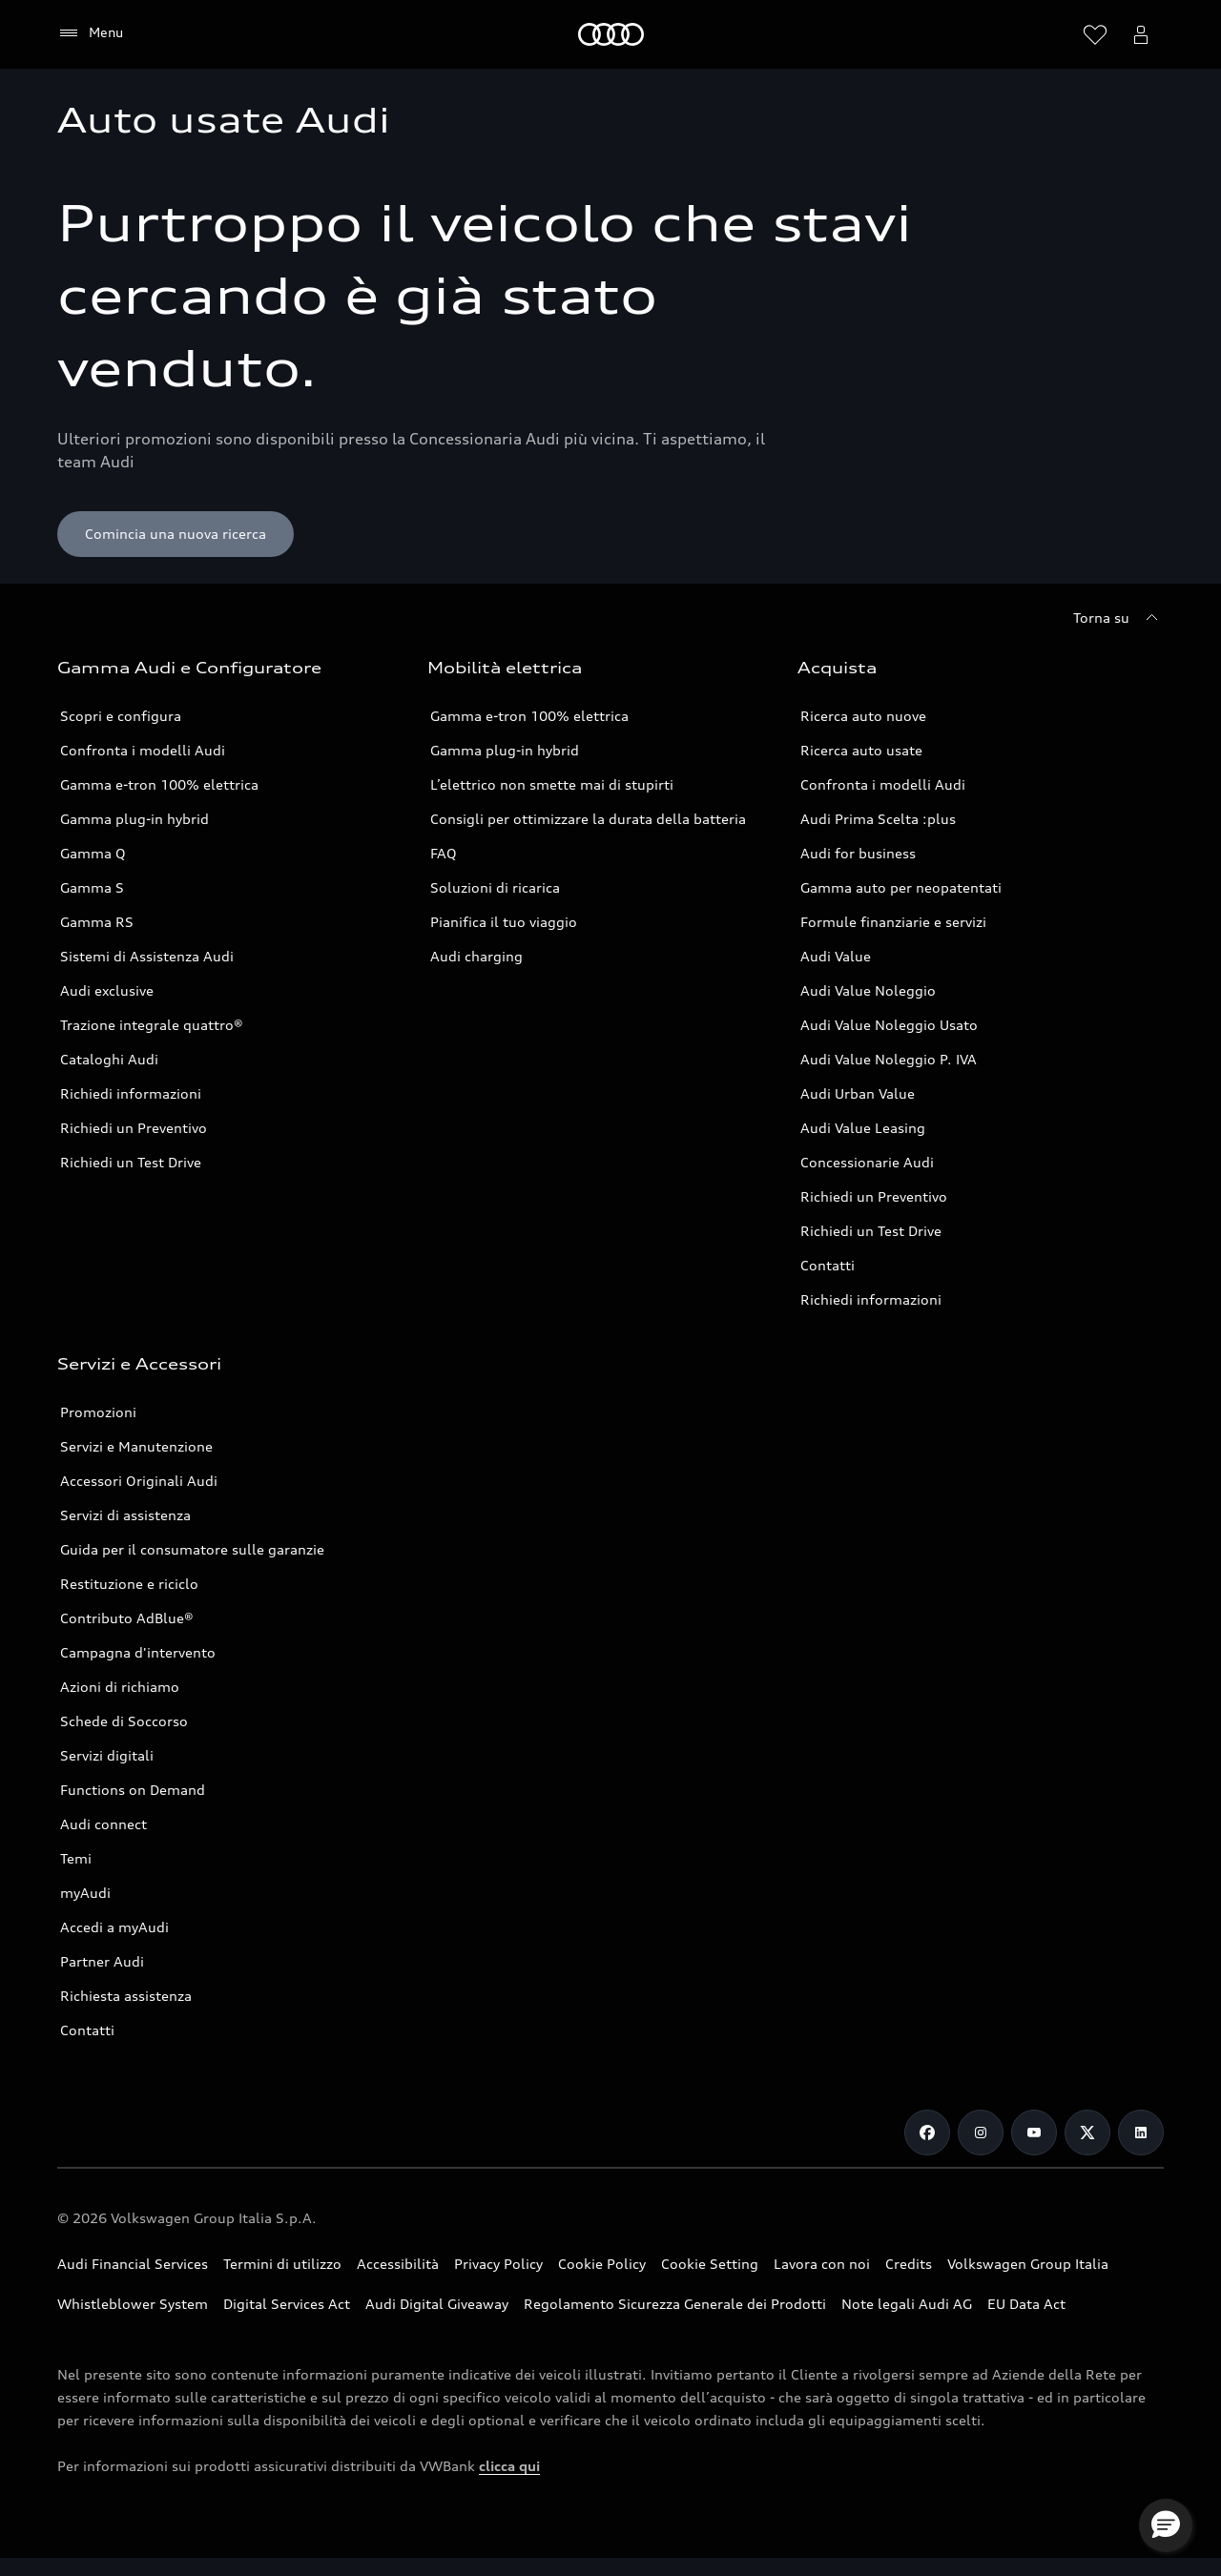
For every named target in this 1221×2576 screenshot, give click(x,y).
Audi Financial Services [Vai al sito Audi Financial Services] (132, 2264)
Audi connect (103, 1824)
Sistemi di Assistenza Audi (147, 956)
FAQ (443, 853)
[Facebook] (927, 2132)
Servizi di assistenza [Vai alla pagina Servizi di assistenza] (125, 1515)
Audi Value (835, 956)
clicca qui (509, 2466)
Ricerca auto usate (861, 750)
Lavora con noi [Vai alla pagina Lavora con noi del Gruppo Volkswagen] (822, 2264)
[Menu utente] (1141, 34)
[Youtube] (1034, 2132)
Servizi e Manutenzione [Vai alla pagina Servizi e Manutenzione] (136, 1446)
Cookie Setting (709, 2264)
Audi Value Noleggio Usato (889, 1025)
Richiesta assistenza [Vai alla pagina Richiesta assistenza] (126, 1996)
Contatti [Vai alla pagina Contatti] (827, 1265)
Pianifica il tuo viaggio (503, 922)
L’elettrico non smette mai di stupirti (551, 784)
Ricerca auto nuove (863, 716)
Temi (76, 1858)
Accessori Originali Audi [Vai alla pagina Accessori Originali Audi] (138, 1481)
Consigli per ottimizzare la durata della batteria (588, 819)
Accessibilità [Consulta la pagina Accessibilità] (398, 2264)
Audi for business (858, 853)
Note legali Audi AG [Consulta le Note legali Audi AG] (906, 2304)
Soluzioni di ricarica (495, 887)
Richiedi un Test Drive (130, 1162)
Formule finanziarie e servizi (893, 922)
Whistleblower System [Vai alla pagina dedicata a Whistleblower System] (132, 2304)
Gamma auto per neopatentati (901, 887)
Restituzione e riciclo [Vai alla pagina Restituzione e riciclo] (129, 1584)
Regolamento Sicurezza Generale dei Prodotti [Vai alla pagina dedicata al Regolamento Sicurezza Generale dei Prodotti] (675, 2304)
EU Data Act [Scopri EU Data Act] (1026, 2304)
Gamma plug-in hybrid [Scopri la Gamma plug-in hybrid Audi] (134, 819)
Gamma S (92, 887)
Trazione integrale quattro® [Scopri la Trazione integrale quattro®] (151, 1025)
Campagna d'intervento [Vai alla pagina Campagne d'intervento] (138, 1652)
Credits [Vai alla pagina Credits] (908, 2264)
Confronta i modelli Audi (142, 750)
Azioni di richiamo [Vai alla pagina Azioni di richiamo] (119, 1687)
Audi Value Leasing (862, 1128)
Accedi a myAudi (114, 1927)
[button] (1165, 2525)
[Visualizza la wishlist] (1095, 34)
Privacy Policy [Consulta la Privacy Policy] (498, 2264)
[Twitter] (1087, 2132)
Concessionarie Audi (867, 1162)
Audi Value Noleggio (868, 990)
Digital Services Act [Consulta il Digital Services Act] (286, 2304)
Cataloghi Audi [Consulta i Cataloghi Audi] (109, 1059)
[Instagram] (981, 2132)
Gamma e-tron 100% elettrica (159, 784)
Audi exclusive (107, 990)
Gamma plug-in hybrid (504, 750)
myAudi (85, 1893)
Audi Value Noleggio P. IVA (888, 1059)
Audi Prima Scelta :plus (878, 819)
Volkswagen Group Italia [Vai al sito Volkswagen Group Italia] (1027, 2264)
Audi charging (476, 956)
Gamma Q (93, 853)
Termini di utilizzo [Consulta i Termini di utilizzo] (282, 2264)
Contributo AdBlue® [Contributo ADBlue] (127, 1618)
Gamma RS (97, 922)
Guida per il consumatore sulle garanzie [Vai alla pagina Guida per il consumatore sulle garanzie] (192, 1549)
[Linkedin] (1141, 2132)
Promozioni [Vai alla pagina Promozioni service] (98, 1412)
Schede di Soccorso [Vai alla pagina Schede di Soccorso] (124, 1721)
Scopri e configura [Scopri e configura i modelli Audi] (120, 716)
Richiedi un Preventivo (133, 1128)
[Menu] (90, 33)
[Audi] (611, 34)
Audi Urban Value (857, 1093)
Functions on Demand (132, 1790)
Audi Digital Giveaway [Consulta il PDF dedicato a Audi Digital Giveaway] (436, 2304)
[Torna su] (1118, 618)
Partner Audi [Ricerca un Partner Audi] (102, 1961)
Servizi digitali (107, 1755)
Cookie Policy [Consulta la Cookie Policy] (602, 2264)
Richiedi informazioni (130, 1093)
